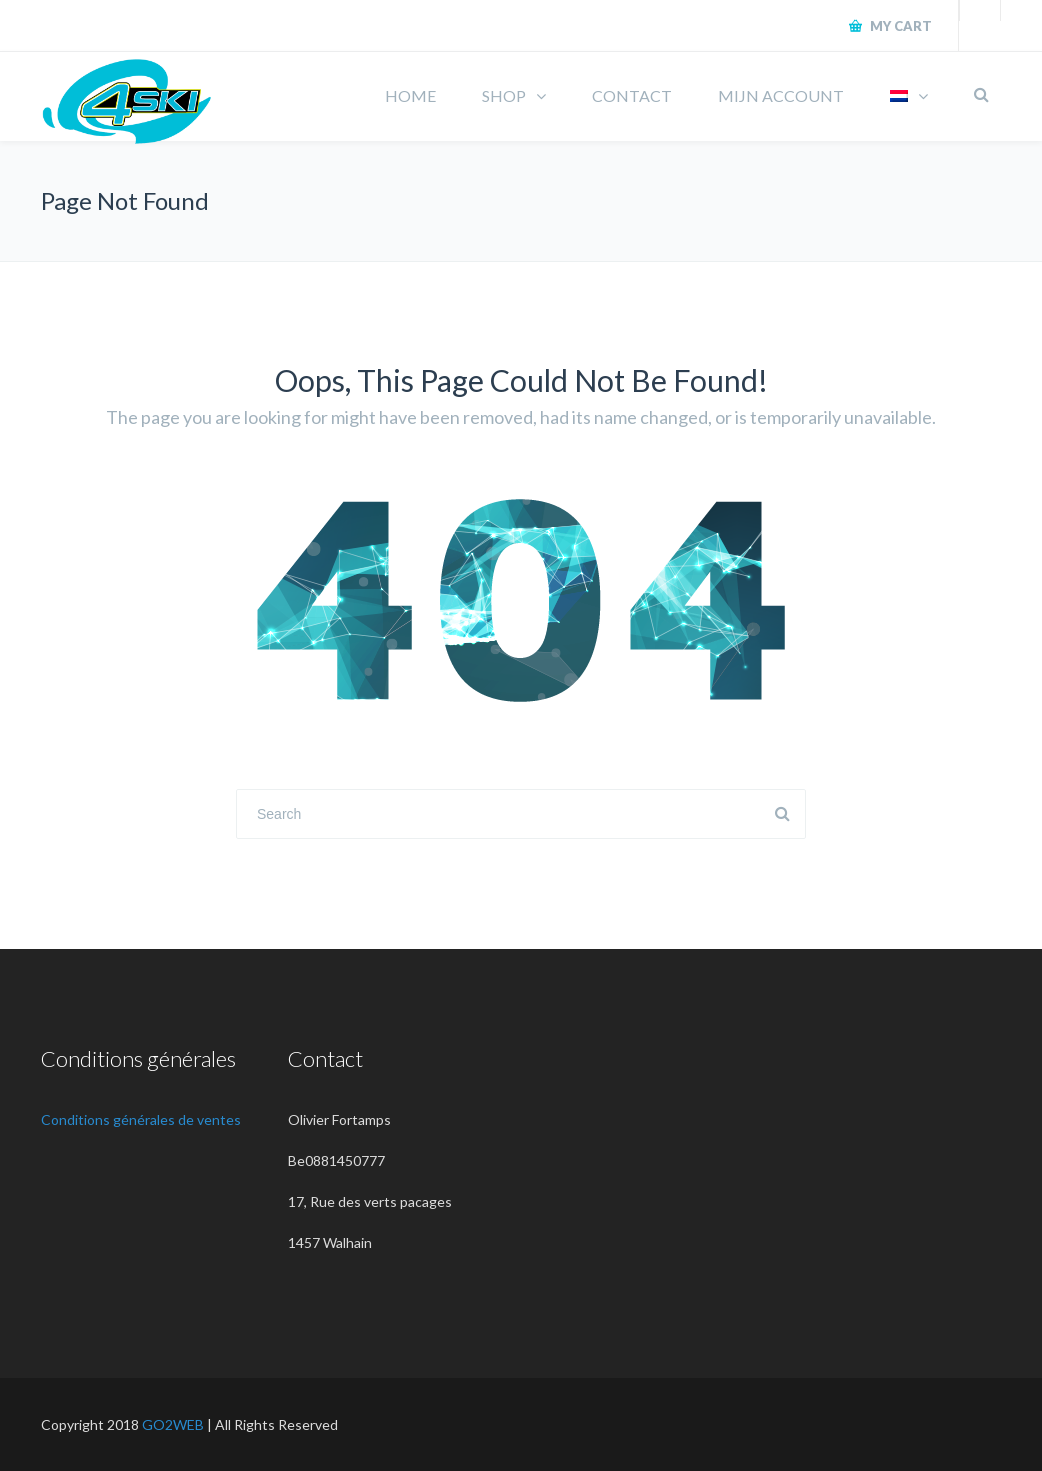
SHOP (504, 95)
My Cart (899, 26)
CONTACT (632, 95)
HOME (410, 95)
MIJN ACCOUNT (781, 95)
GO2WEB (173, 1424)
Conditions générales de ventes (141, 1119)
